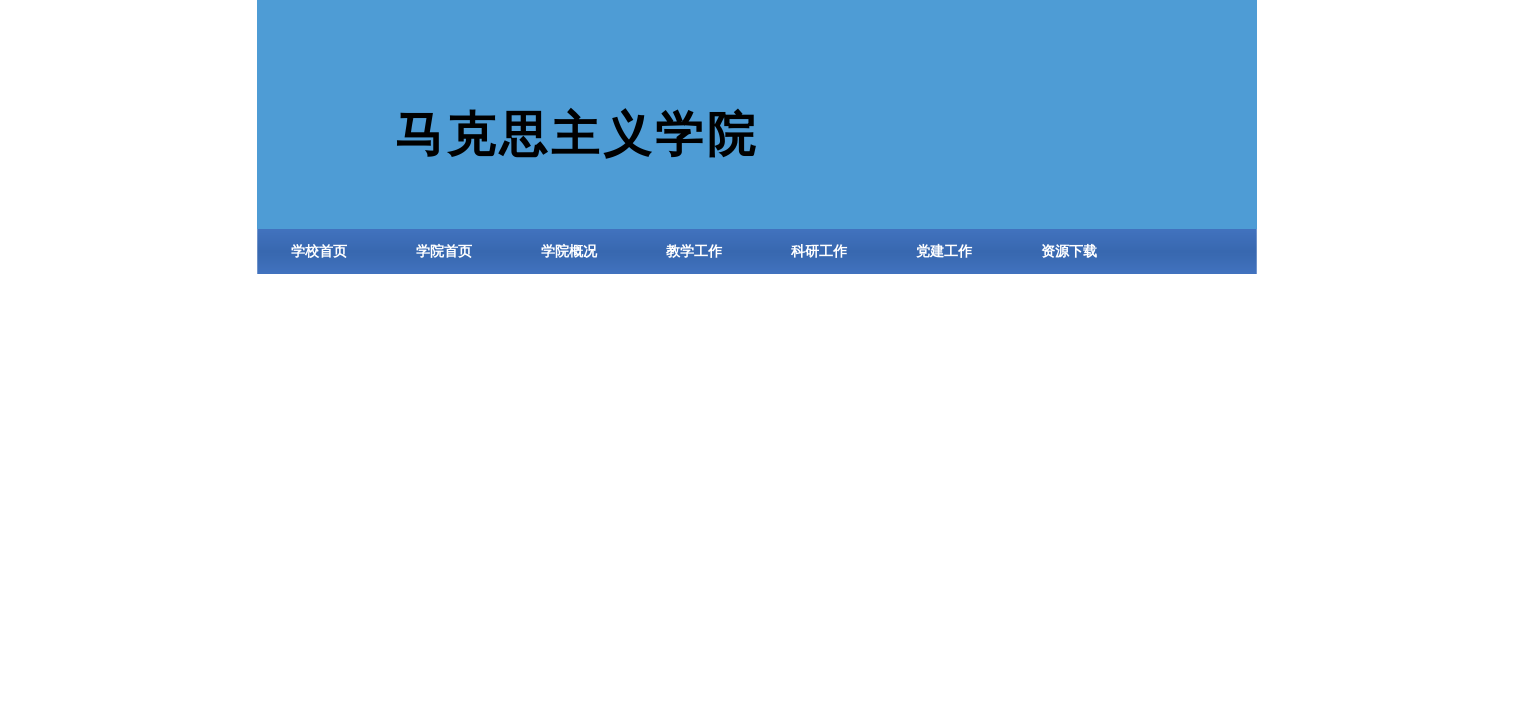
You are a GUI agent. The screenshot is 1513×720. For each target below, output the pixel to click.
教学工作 (694, 251)
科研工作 (819, 251)
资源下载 (1069, 251)
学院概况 (569, 251)
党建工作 (944, 251)
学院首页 (444, 251)
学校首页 (319, 251)
